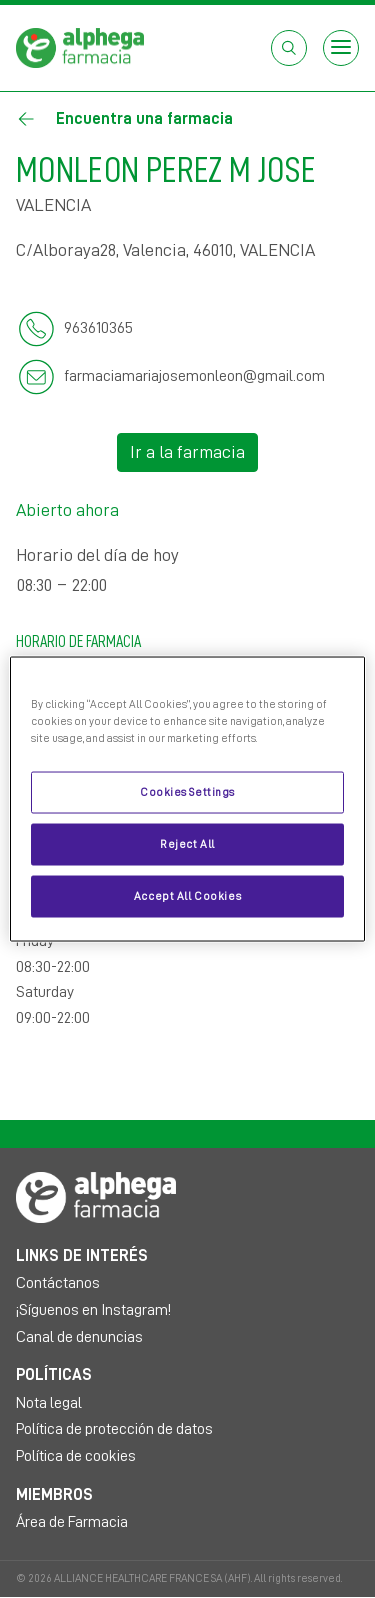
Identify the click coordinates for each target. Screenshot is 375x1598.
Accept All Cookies (187, 896)
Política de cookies (76, 1456)
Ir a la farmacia (187, 452)
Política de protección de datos (114, 1429)
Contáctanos (58, 1283)
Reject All (187, 844)
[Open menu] (341, 48)
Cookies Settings (187, 792)
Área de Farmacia (72, 1522)
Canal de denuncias (79, 1337)
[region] (187, 799)
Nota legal (49, 1403)
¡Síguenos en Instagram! (93, 1310)
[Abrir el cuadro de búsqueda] (289, 48)
